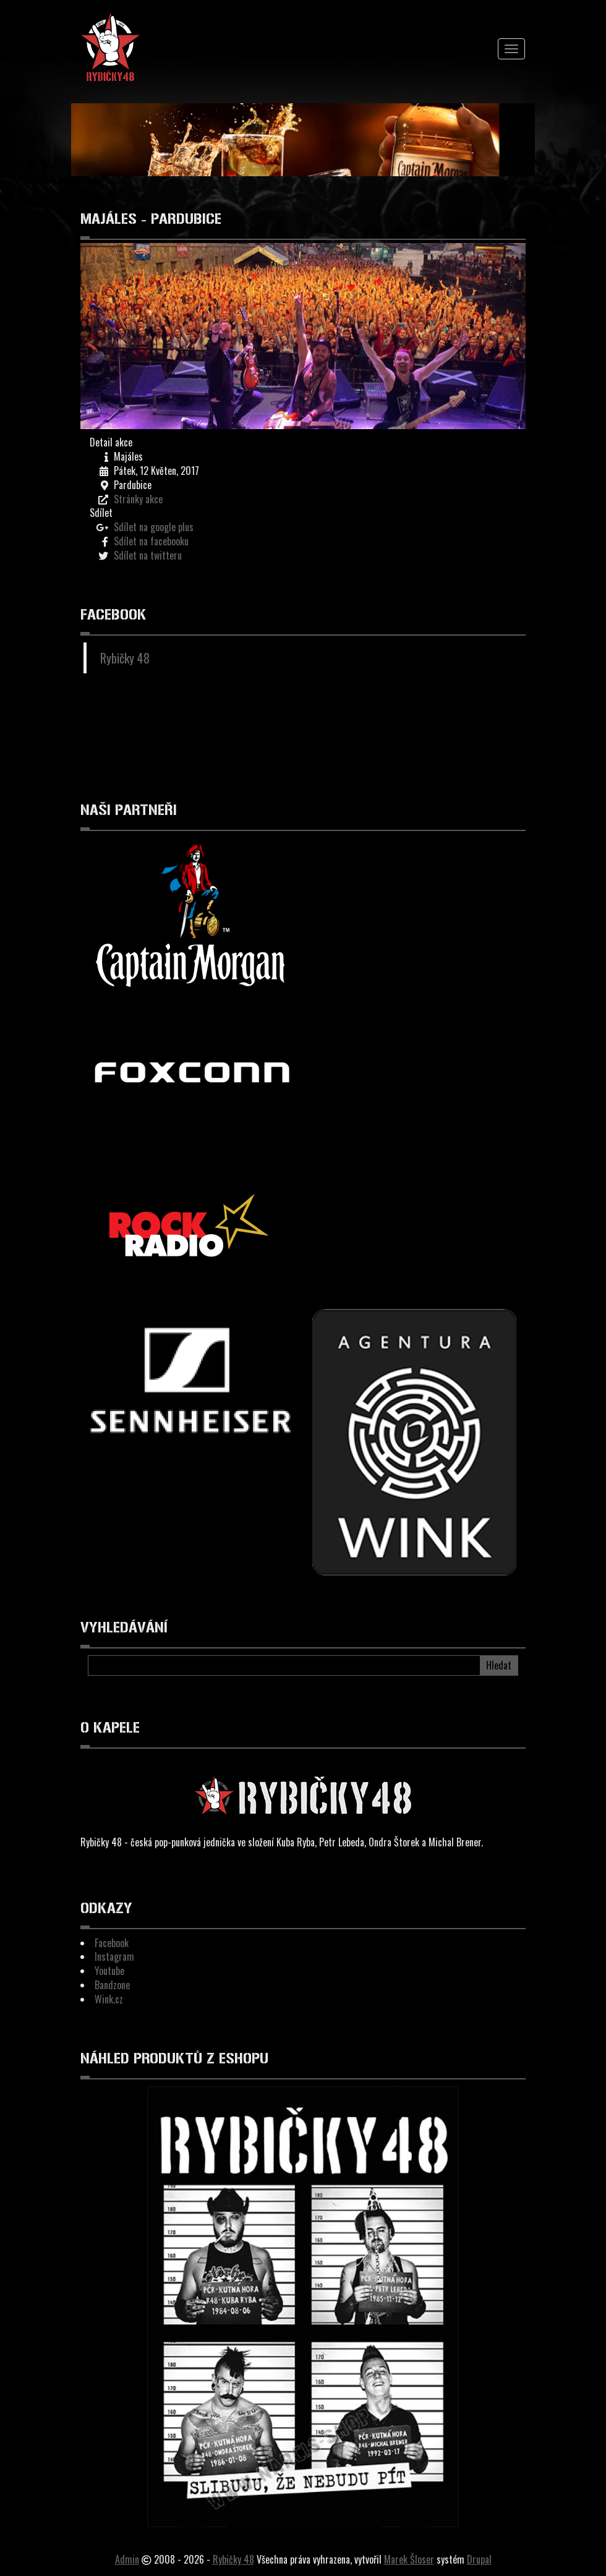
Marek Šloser (409, 2559)
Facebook (112, 1942)
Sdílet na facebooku (151, 541)
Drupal (479, 2559)
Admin (127, 2559)
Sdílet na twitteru (148, 555)
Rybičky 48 (125, 658)
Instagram (114, 1956)
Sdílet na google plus (154, 526)
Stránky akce (138, 499)
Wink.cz (109, 1999)
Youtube (109, 1970)
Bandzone (112, 1984)
